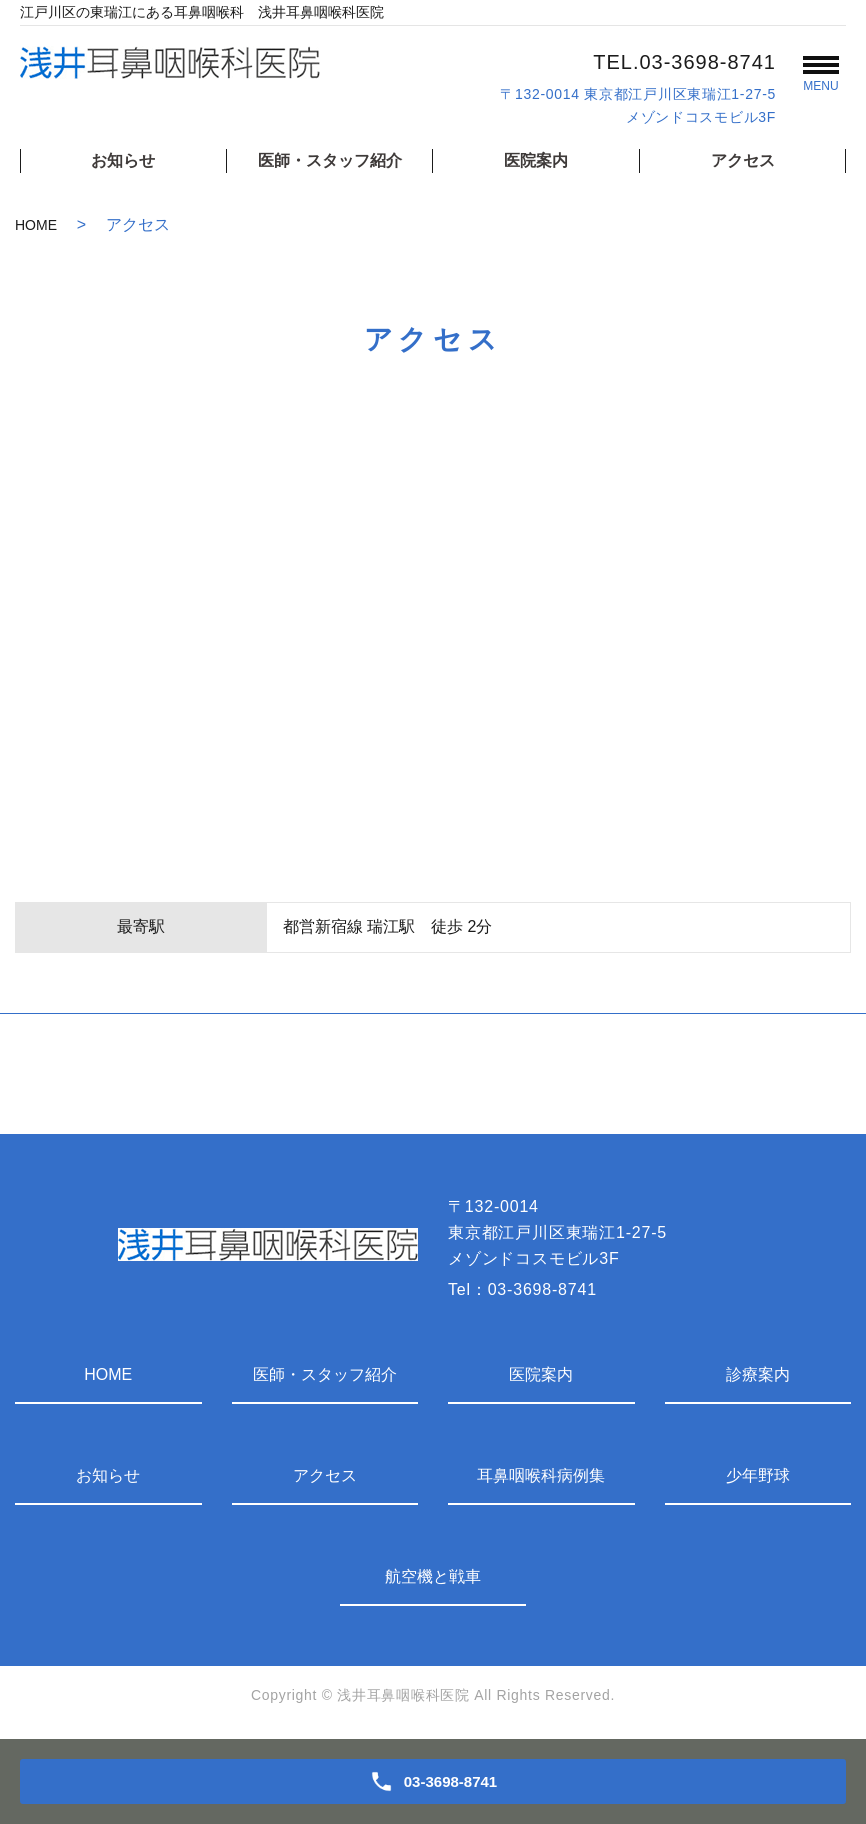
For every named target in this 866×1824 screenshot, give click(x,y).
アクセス (743, 160)
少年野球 (758, 1475)
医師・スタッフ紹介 (330, 160)
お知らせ (123, 160)
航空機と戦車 (433, 1576)
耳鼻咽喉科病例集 (541, 1475)
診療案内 (758, 1374)
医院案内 (536, 160)
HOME (36, 225)
